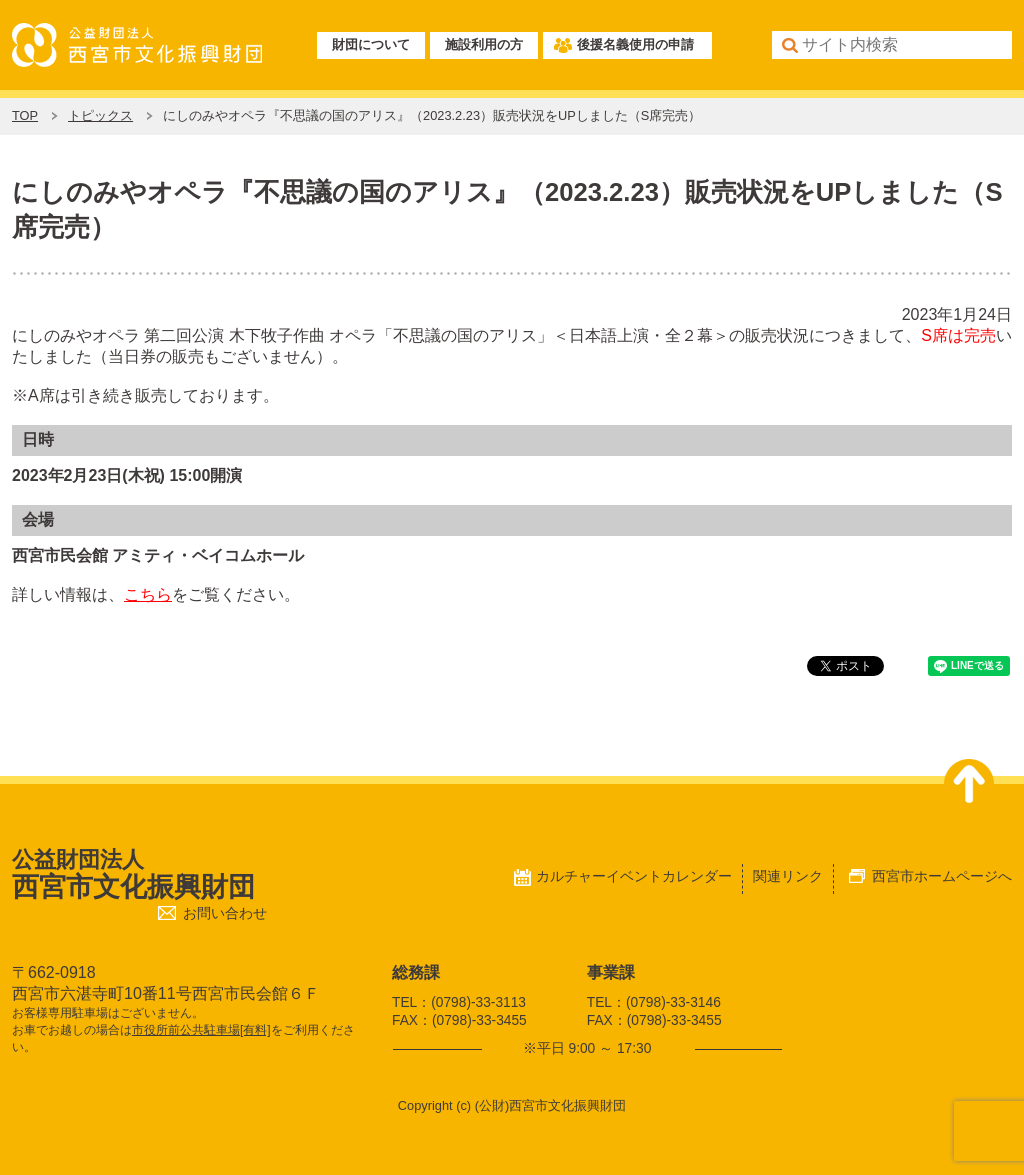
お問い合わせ (225, 913)
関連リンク (788, 876)
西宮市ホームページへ (942, 876)
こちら (148, 594)
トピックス (100, 115)
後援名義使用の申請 (635, 44)
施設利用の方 (484, 44)
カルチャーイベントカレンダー (634, 876)
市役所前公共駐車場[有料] (201, 1030)
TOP (25, 115)
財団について (371, 44)
